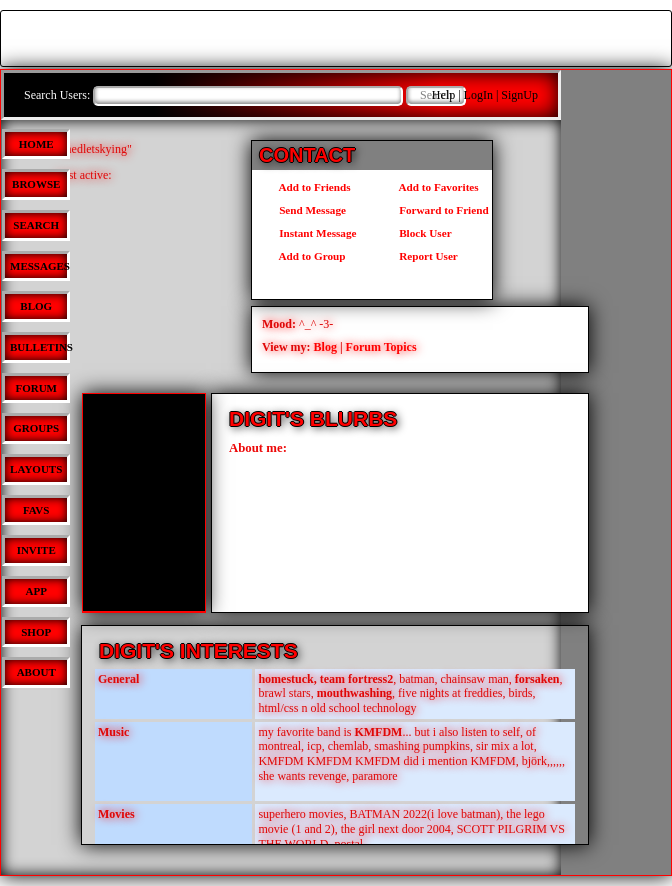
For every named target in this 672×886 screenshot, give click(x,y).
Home (36, 144)
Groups (36, 428)
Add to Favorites (429, 187)
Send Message (303, 210)
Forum (36, 388)
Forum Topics (381, 347)
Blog (36, 306)
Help (443, 95)
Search (36, 225)
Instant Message (308, 233)
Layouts (36, 469)
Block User (416, 233)
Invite (36, 550)
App (36, 591)
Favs (36, 510)
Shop (36, 632)
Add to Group (302, 256)
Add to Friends (305, 187)
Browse (36, 184)
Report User (419, 256)
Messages (40, 266)
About (36, 672)
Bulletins (41, 347)
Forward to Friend (434, 210)
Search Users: (57, 95)
